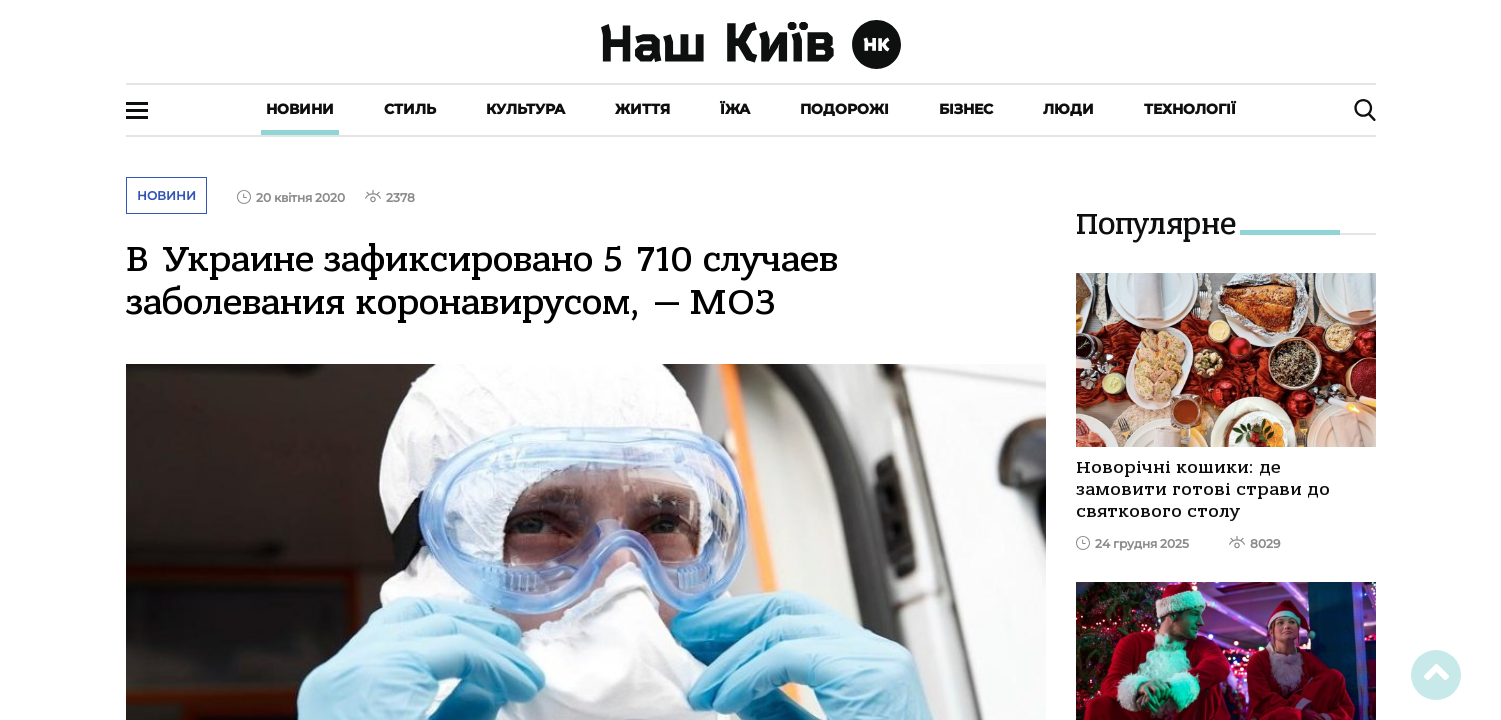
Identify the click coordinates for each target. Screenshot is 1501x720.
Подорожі (844, 109)
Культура (525, 109)
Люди (1068, 109)
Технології (1190, 109)
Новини (300, 109)
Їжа (735, 109)
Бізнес (966, 109)
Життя (642, 109)
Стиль (410, 109)
